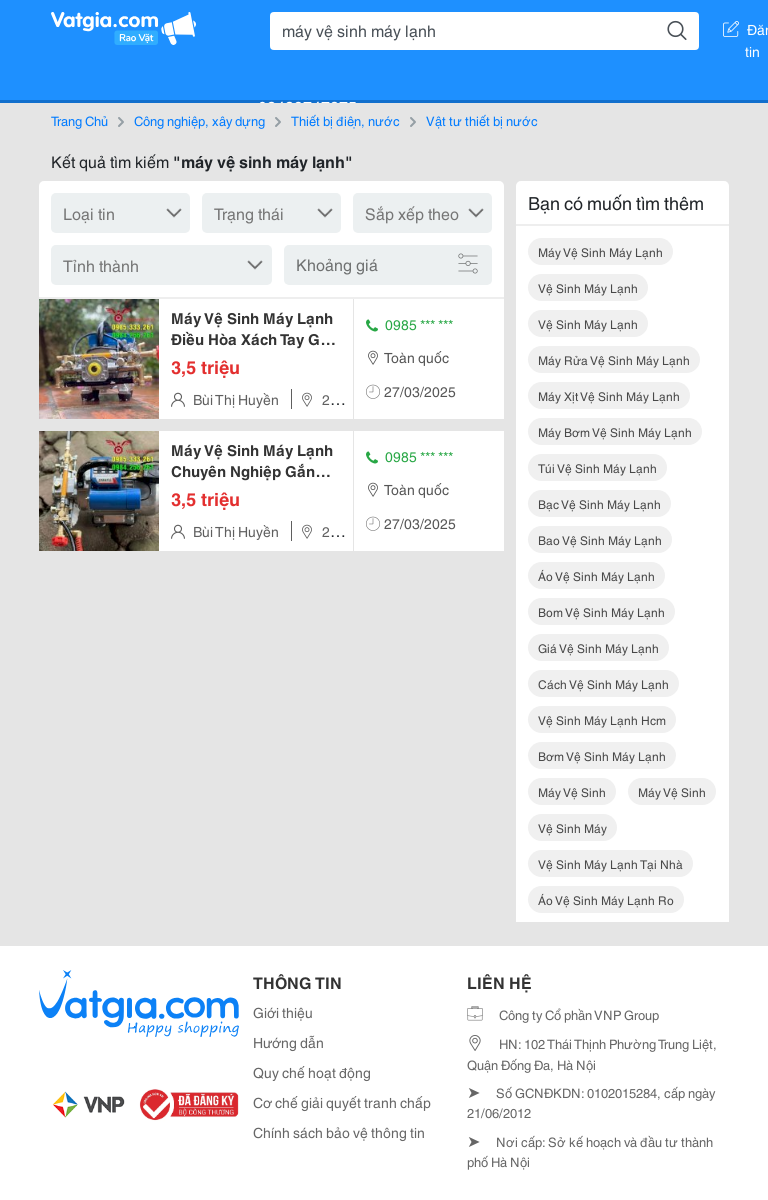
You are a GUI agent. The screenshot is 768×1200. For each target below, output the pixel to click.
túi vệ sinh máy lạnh (597, 467)
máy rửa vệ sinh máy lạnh (614, 359)
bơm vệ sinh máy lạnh (602, 755)
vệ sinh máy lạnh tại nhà (610, 863)
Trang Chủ (79, 120)
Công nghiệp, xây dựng (199, 120)
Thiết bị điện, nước (345, 120)
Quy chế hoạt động (312, 1072)
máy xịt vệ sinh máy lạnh (609, 395)
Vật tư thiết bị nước (482, 120)
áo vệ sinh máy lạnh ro (606, 899)
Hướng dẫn (288, 1042)
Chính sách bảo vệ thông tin (339, 1132)
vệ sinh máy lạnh (588, 287)
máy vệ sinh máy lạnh (600, 251)
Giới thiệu (283, 1012)
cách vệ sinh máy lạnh (603, 683)
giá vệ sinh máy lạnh (598, 647)
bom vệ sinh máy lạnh (601, 611)
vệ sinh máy (572, 827)
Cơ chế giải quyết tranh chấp (342, 1102)
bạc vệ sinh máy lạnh (599, 503)
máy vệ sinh (572, 791)
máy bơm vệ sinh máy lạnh (615, 431)
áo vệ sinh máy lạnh (596, 575)
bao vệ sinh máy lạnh (600, 539)
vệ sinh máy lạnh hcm (602, 719)
